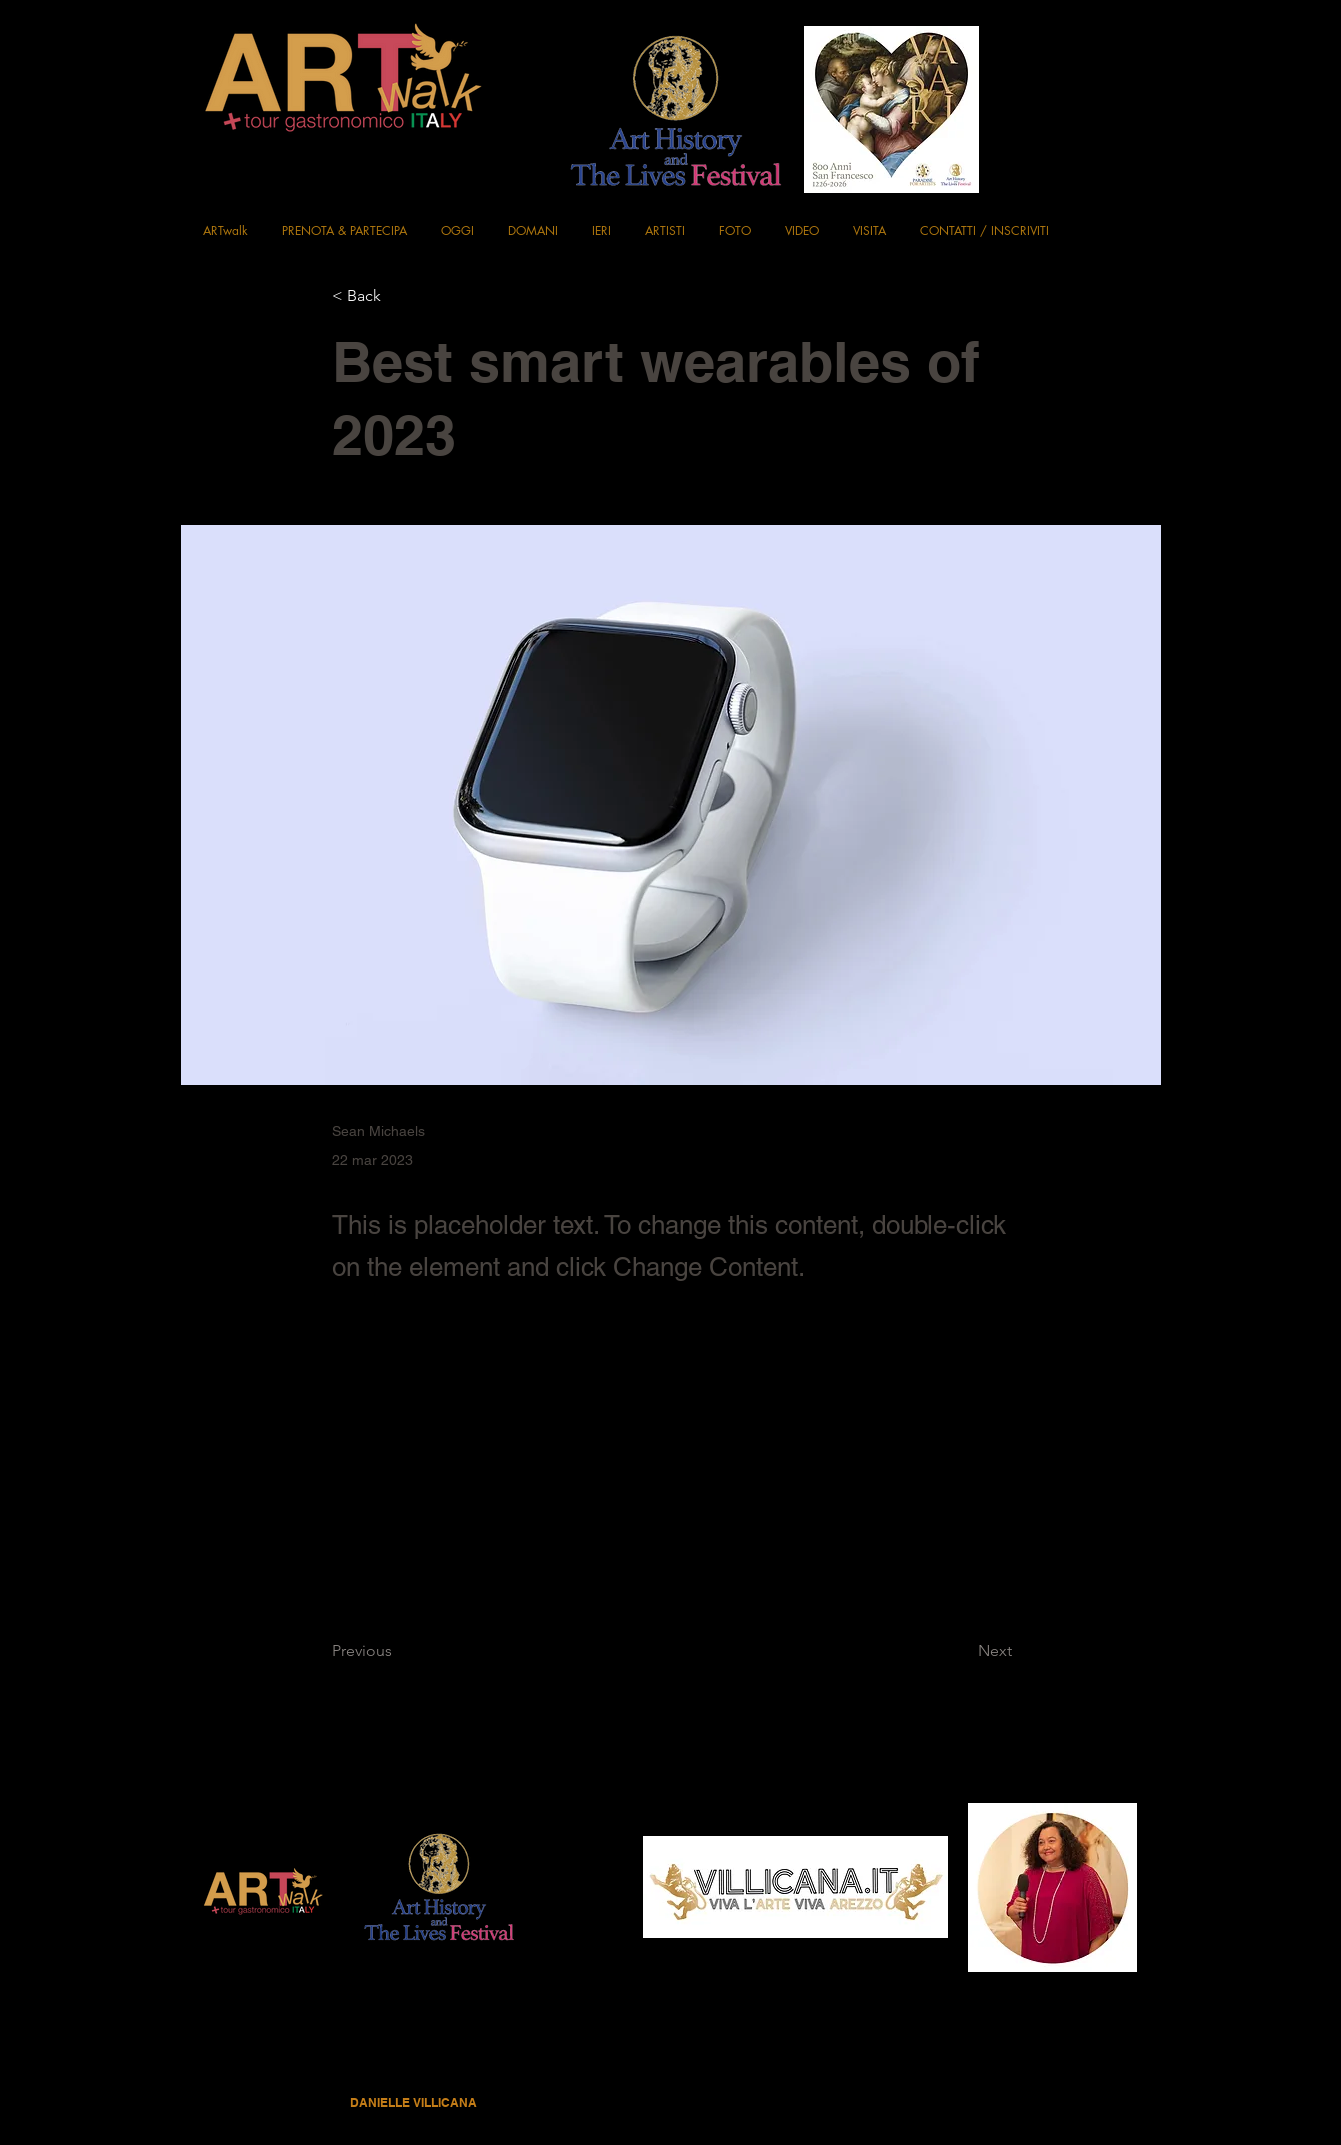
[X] (1130, 119)
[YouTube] (1130, 157)
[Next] (962, 1651)
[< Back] (398, 296)
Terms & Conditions (679, 2068)
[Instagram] (1130, 81)
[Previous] (398, 1651)
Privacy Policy (581, 2068)
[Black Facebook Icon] (1130, 43)
